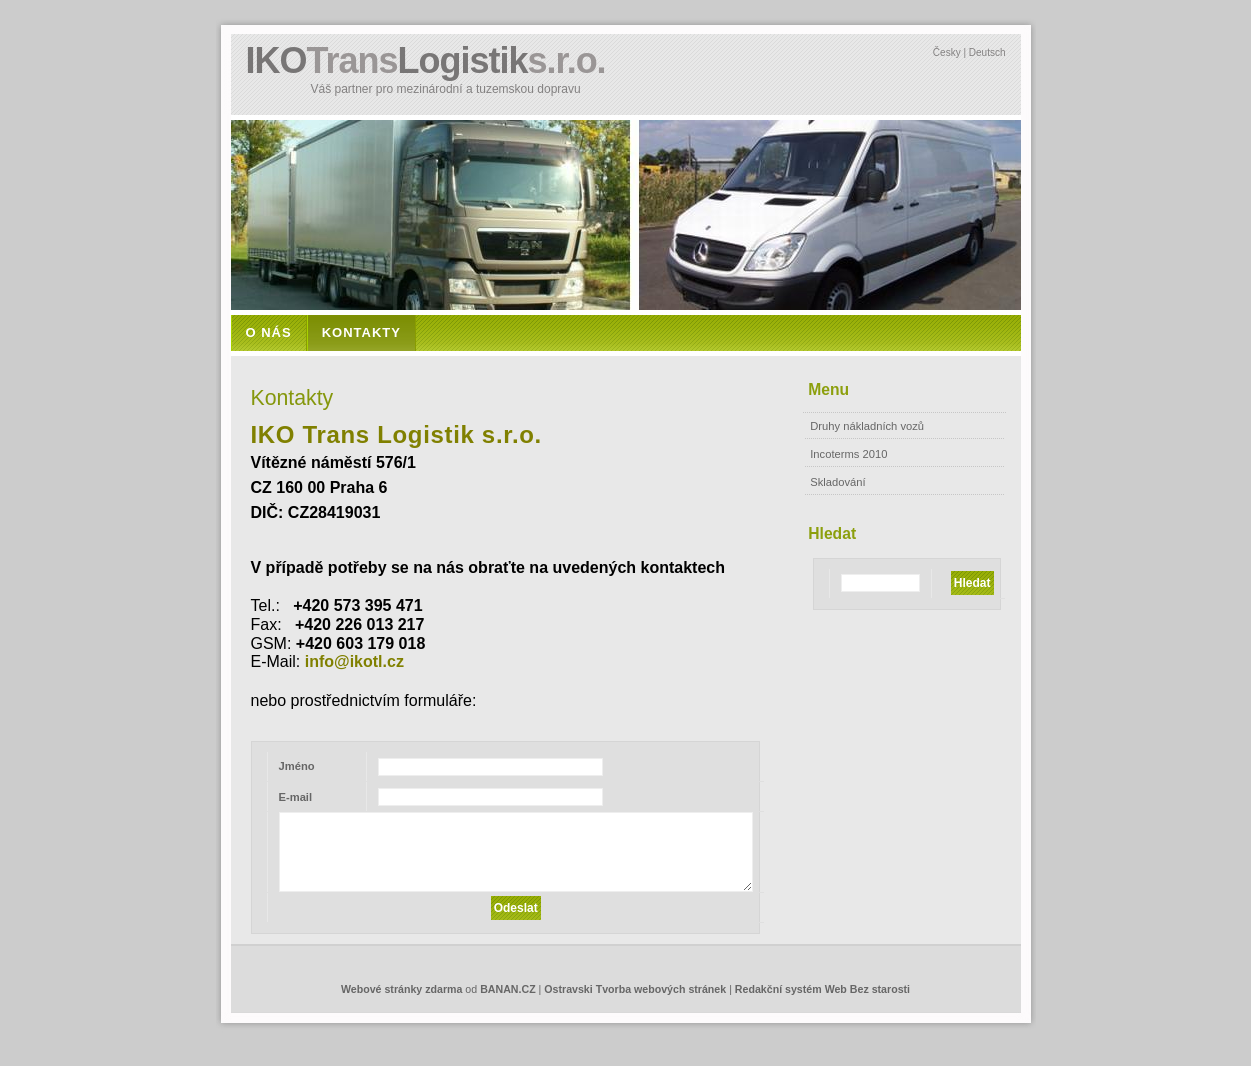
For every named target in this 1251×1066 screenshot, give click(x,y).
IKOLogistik (426, 60)
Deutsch (987, 52)
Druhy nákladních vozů (867, 426)
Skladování (837, 482)
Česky (947, 52)
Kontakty (361, 332)
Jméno (297, 766)
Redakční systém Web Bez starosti (822, 989)
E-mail (296, 797)
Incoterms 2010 (848, 454)
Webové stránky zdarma (401, 989)
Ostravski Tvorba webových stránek (635, 989)
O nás (269, 332)
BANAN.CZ (507, 989)
